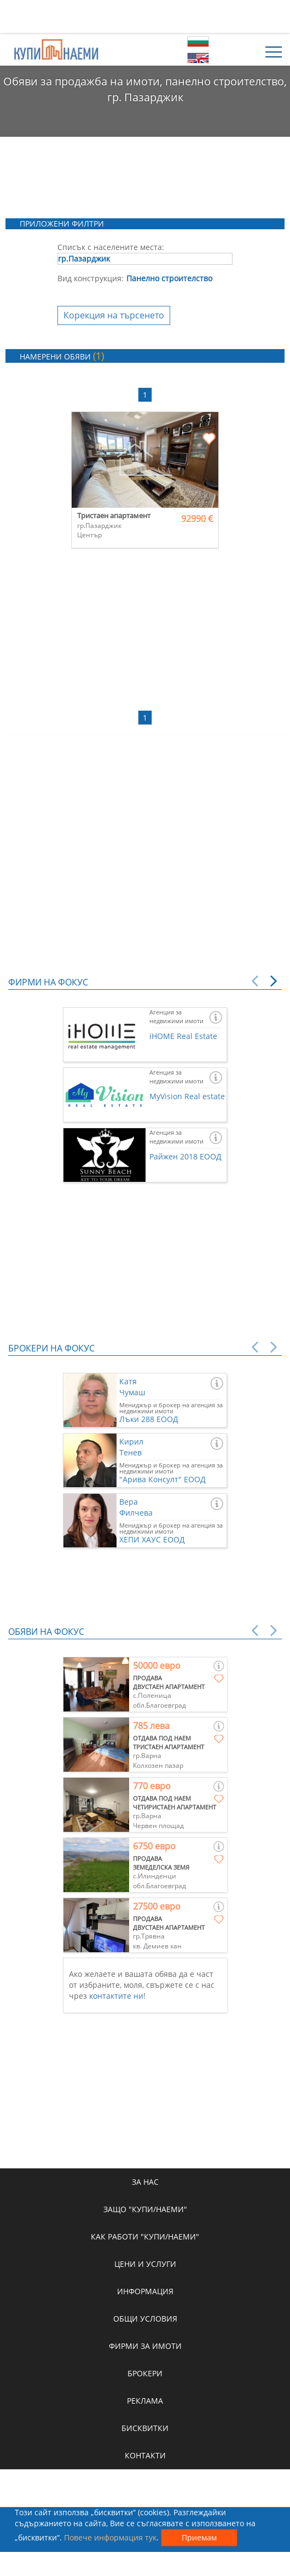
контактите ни (116, 1996)
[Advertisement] (145, 16)
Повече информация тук (110, 2537)
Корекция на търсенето (113, 315)
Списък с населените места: (110, 247)
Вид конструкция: (90, 278)
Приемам (199, 2537)
